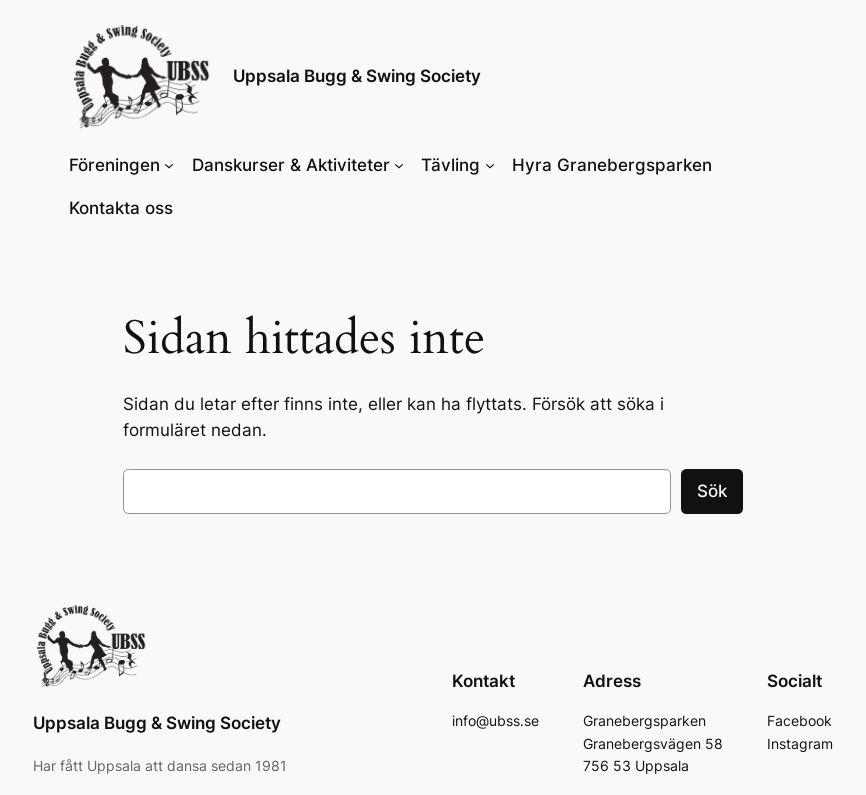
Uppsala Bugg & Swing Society (357, 76)
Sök (712, 491)
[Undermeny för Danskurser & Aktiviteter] (399, 165)
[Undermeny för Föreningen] (169, 165)
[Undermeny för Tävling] (490, 165)
